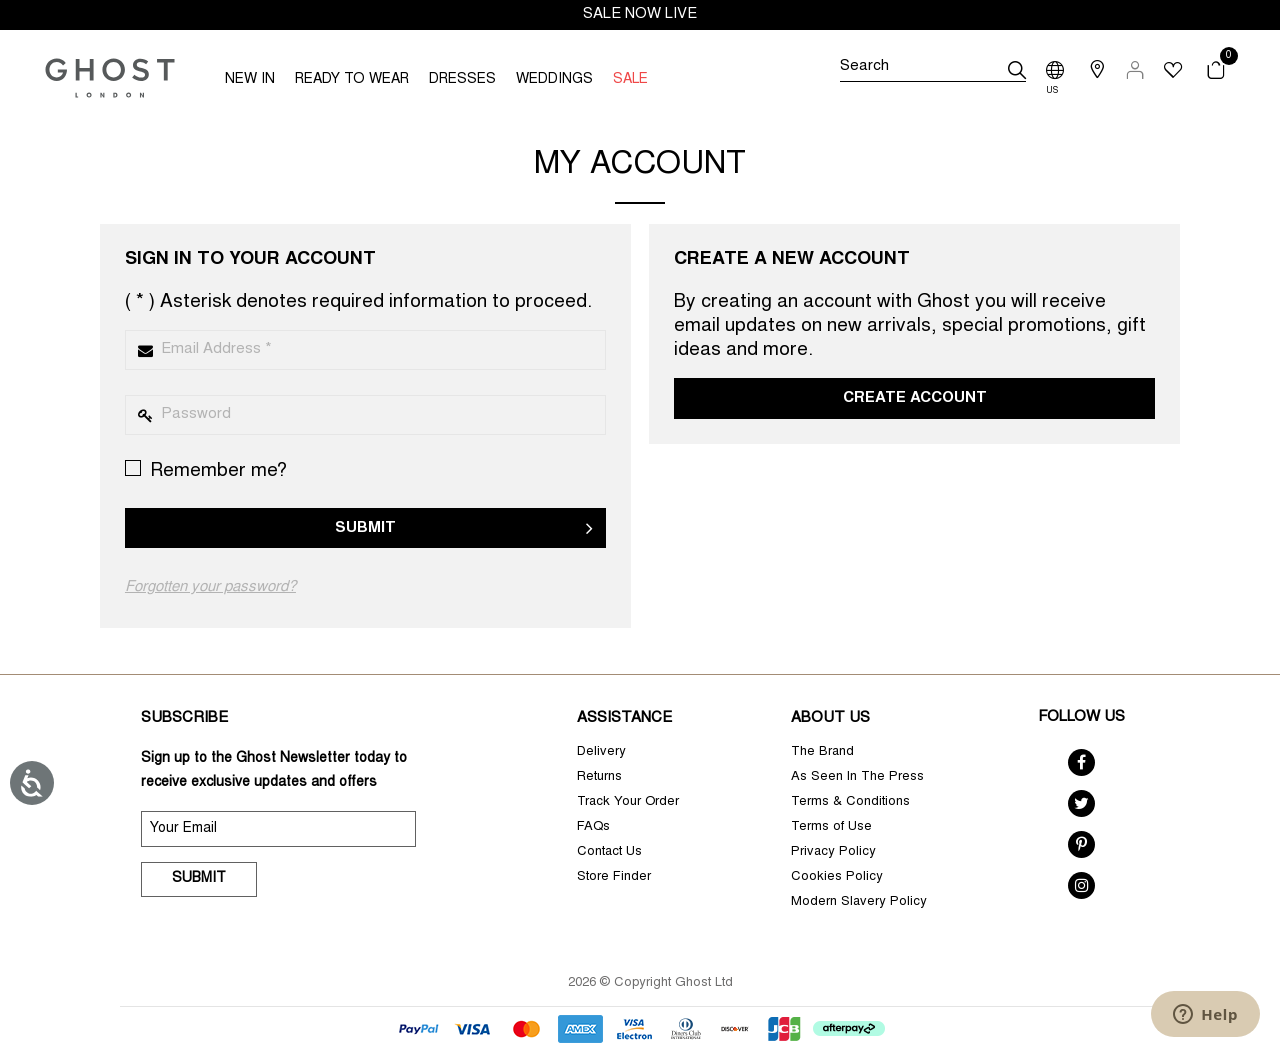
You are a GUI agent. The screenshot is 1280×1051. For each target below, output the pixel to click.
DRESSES (462, 80)
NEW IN (250, 80)
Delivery (601, 752)
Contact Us (609, 852)
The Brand (822, 752)
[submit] (1017, 70)
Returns (599, 777)
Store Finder (614, 877)
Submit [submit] (199, 879)
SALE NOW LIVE (640, 14)
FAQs (593, 827)
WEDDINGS (554, 80)
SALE (630, 80)
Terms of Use (831, 827)
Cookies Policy (837, 877)
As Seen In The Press (857, 777)
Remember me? (206, 470)
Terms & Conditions (850, 802)
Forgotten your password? (210, 587)
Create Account (915, 398)
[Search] (932, 70)
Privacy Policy (833, 852)
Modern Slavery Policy (859, 902)
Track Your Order (628, 802)
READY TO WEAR (352, 80)
